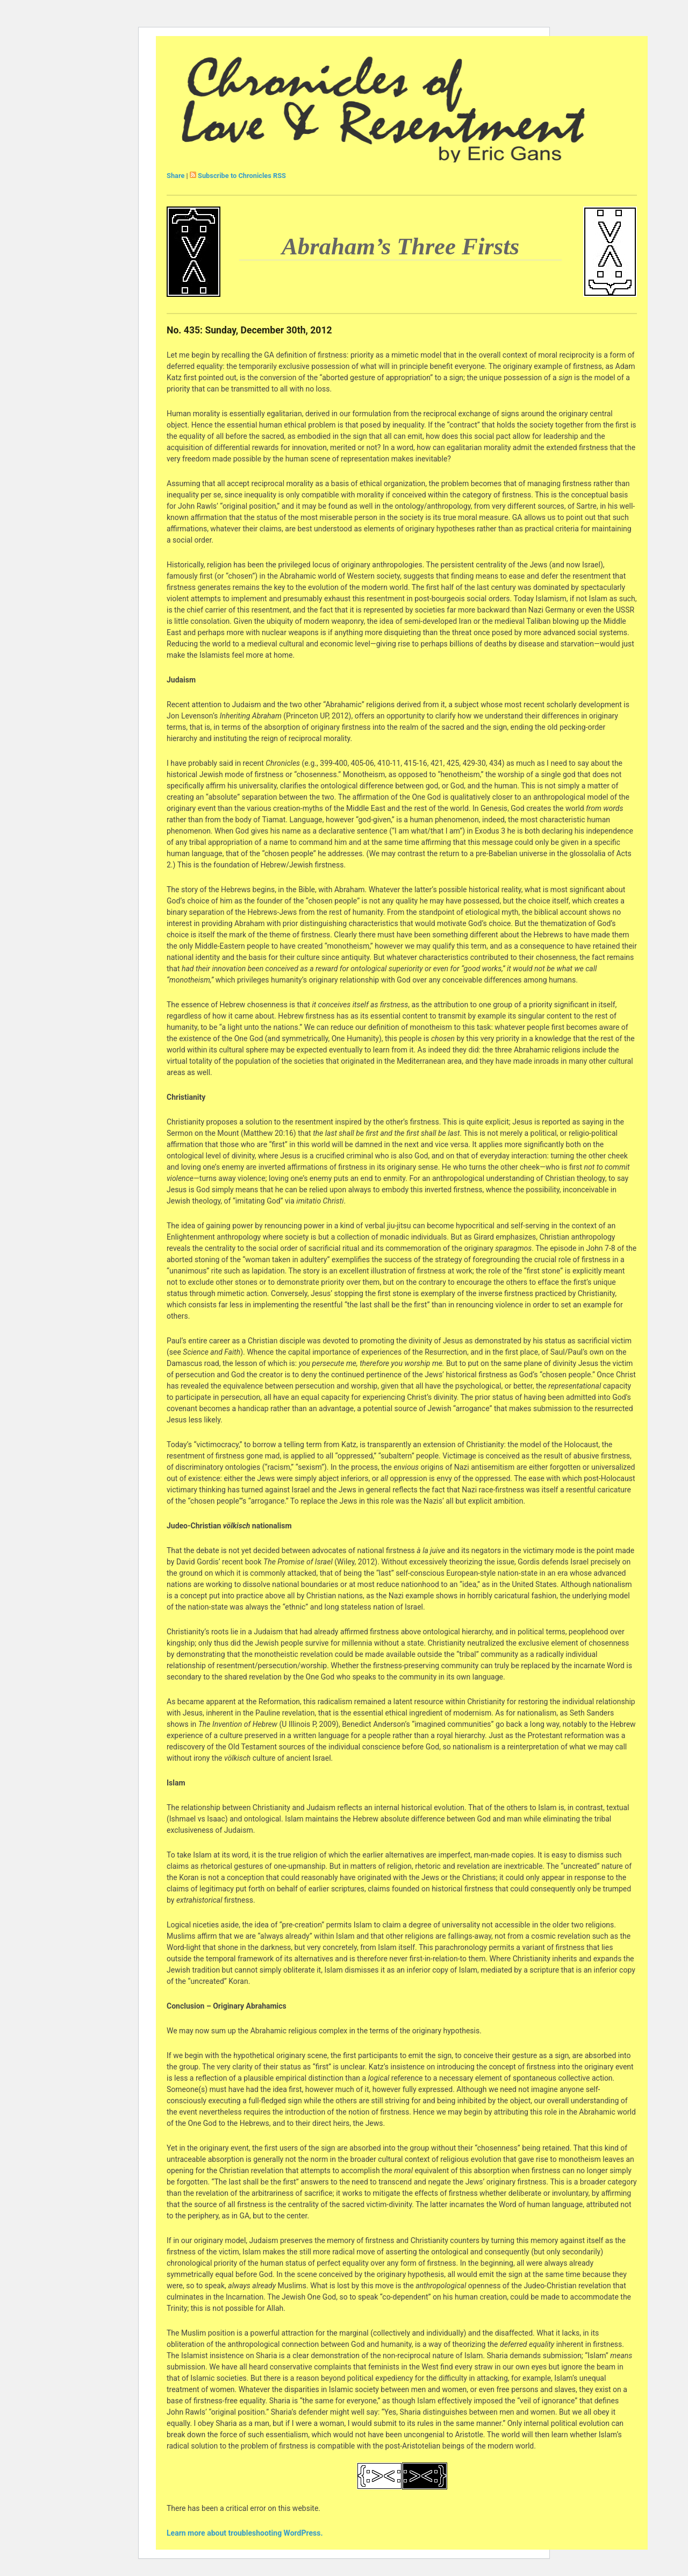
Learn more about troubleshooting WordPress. (244, 2533)
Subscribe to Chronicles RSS (242, 176)
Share (175, 176)
